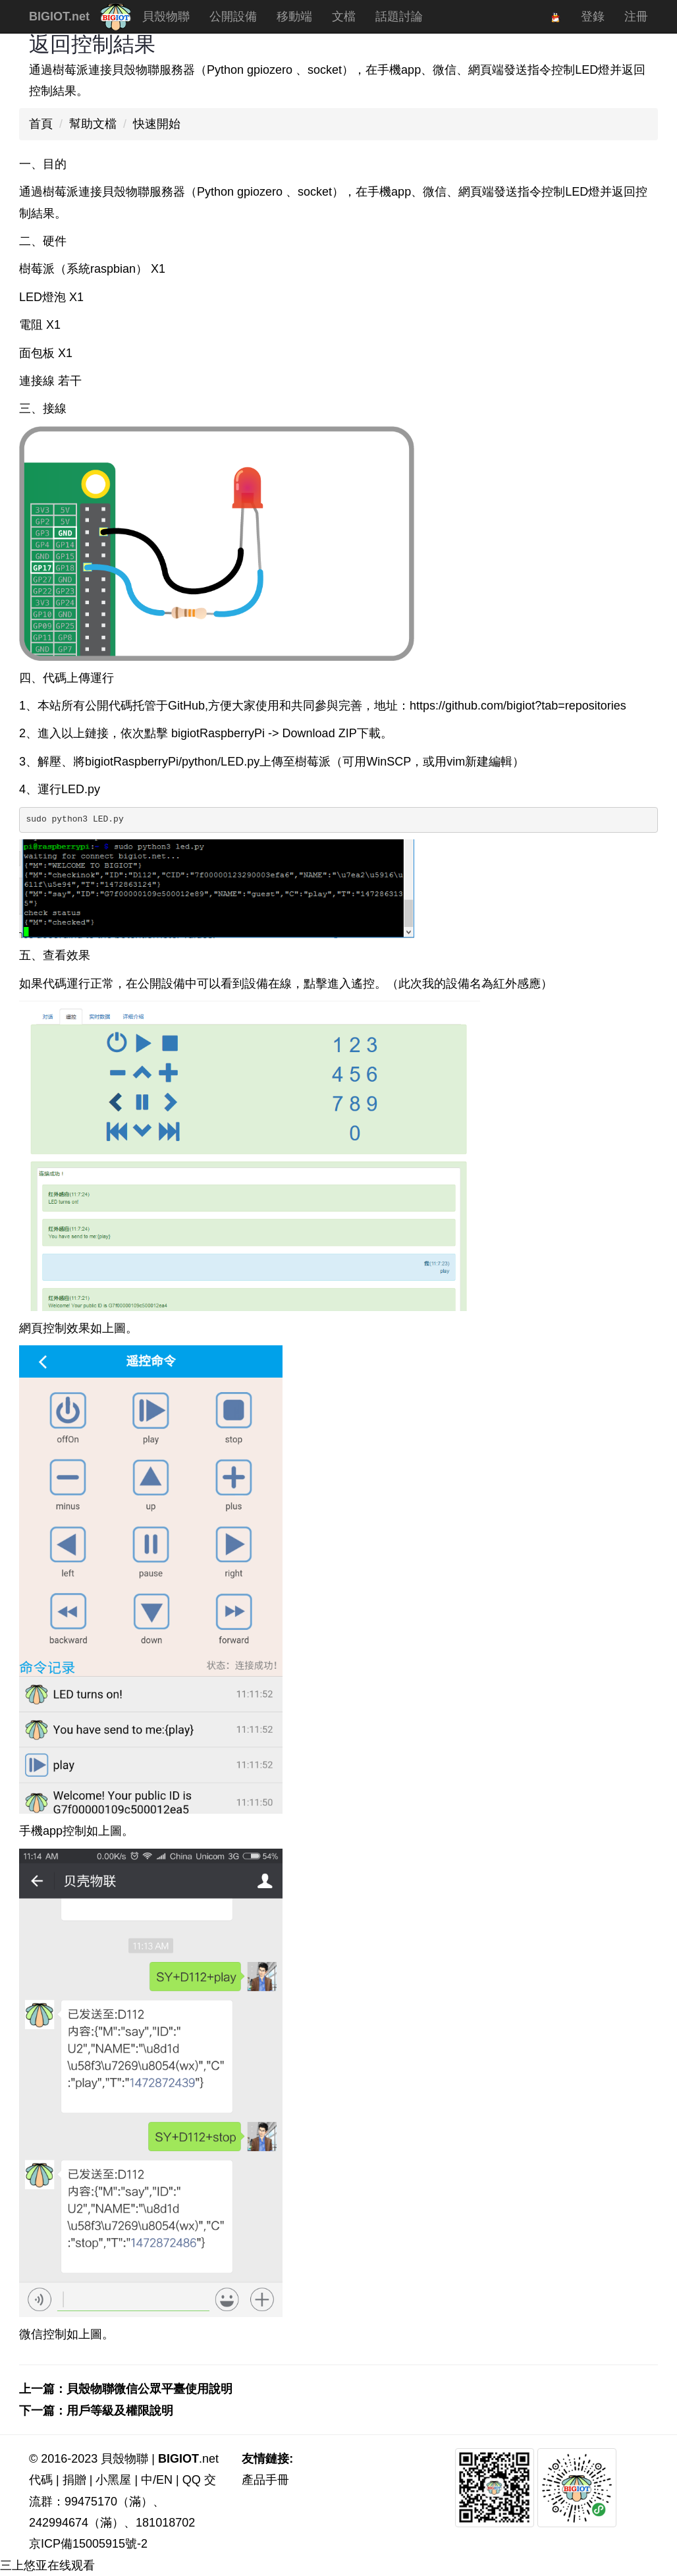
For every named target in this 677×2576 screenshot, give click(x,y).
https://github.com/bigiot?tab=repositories (518, 705)
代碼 (41, 2479)
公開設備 (233, 16)
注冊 (636, 16)
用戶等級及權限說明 (120, 2410)
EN (164, 2479)
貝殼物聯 (171, 21)
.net (188, 2458)
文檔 (344, 16)
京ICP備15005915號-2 (88, 2543)
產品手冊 (265, 2479)
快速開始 (156, 123)
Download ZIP (320, 733)
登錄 (593, 16)
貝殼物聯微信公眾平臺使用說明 (149, 2388)
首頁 (41, 123)
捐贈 (74, 2479)
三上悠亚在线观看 (47, 2565)
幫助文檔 (93, 123)
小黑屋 (113, 2479)
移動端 (294, 16)
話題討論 (399, 16)
